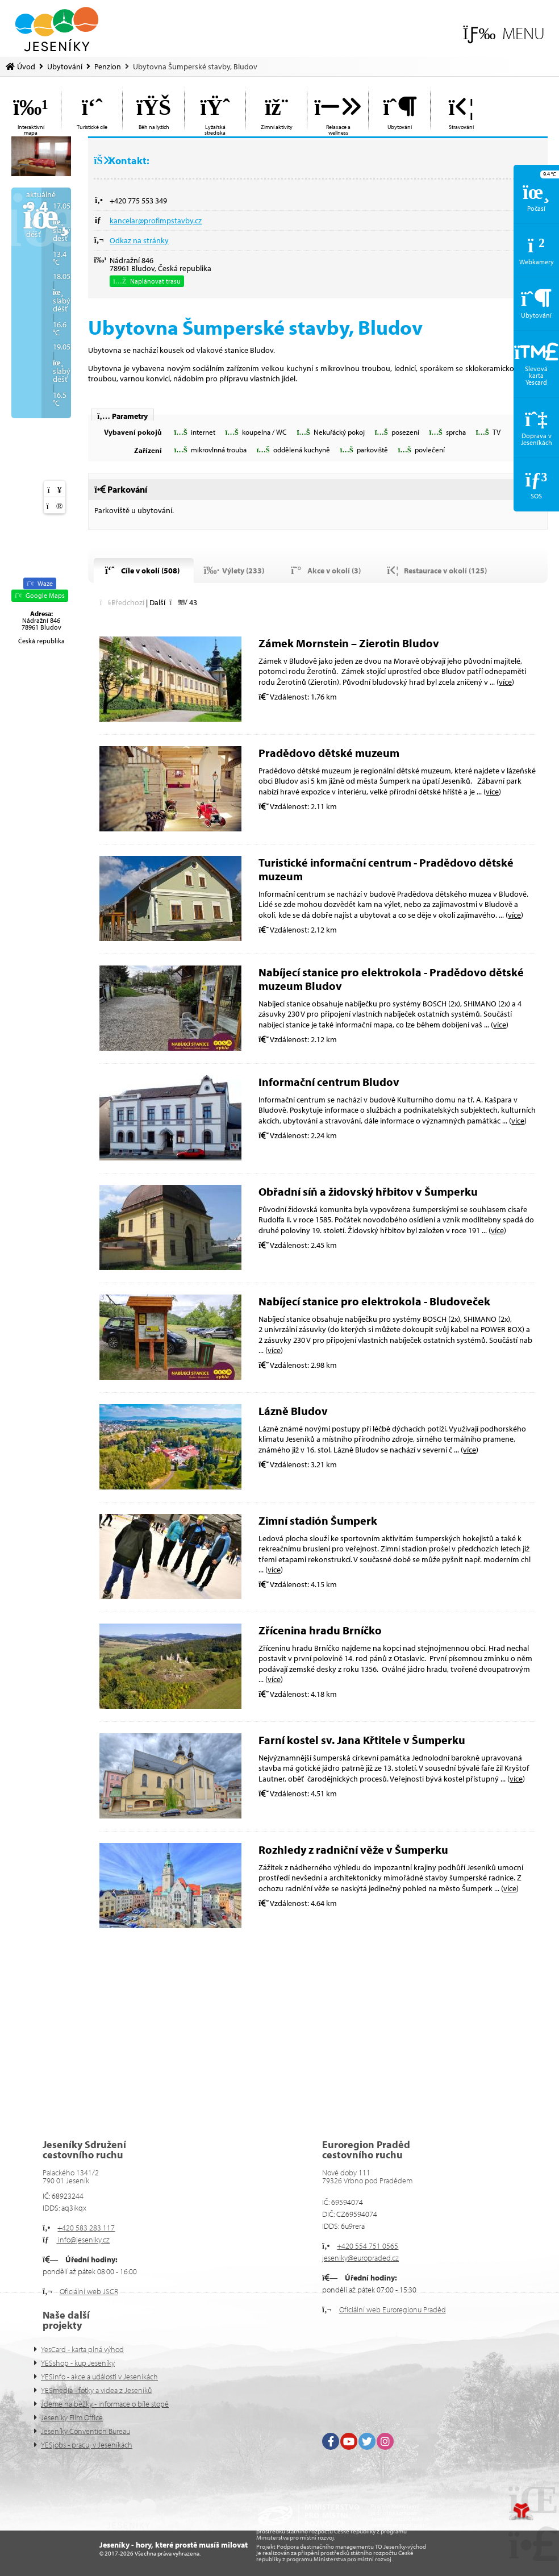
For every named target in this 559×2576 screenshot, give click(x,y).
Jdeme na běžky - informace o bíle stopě (105, 2404)
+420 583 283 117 (86, 2228)
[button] (503, 33)
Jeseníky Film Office (72, 2417)
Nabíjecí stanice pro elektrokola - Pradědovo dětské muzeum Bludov (391, 979)
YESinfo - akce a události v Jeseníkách (99, 2376)
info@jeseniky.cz (83, 2239)
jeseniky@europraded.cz (360, 2258)
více (505, 682)
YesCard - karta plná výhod (82, 2349)
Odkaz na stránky (139, 240)
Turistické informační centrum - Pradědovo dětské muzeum (386, 869)
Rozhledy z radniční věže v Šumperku (353, 1849)
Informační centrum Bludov (328, 1082)
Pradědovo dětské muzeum (328, 753)
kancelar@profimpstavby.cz (156, 220)
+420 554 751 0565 (367, 2246)
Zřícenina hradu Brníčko (320, 1630)
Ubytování (64, 66)
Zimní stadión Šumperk (317, 1520)
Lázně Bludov (293, 1411)
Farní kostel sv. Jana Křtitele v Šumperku (361, 1740)
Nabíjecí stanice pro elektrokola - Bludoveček (374, 1301)
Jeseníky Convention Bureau (85, 2431)
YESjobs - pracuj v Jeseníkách (86, 2445)
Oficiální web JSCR (89, 2291)
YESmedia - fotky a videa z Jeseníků (96, 2390)
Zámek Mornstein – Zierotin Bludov (348, 643)
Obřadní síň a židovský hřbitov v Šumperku (368, 1191)
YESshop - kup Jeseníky (78, 2363)
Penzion (107, 66)
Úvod (56, 29)
